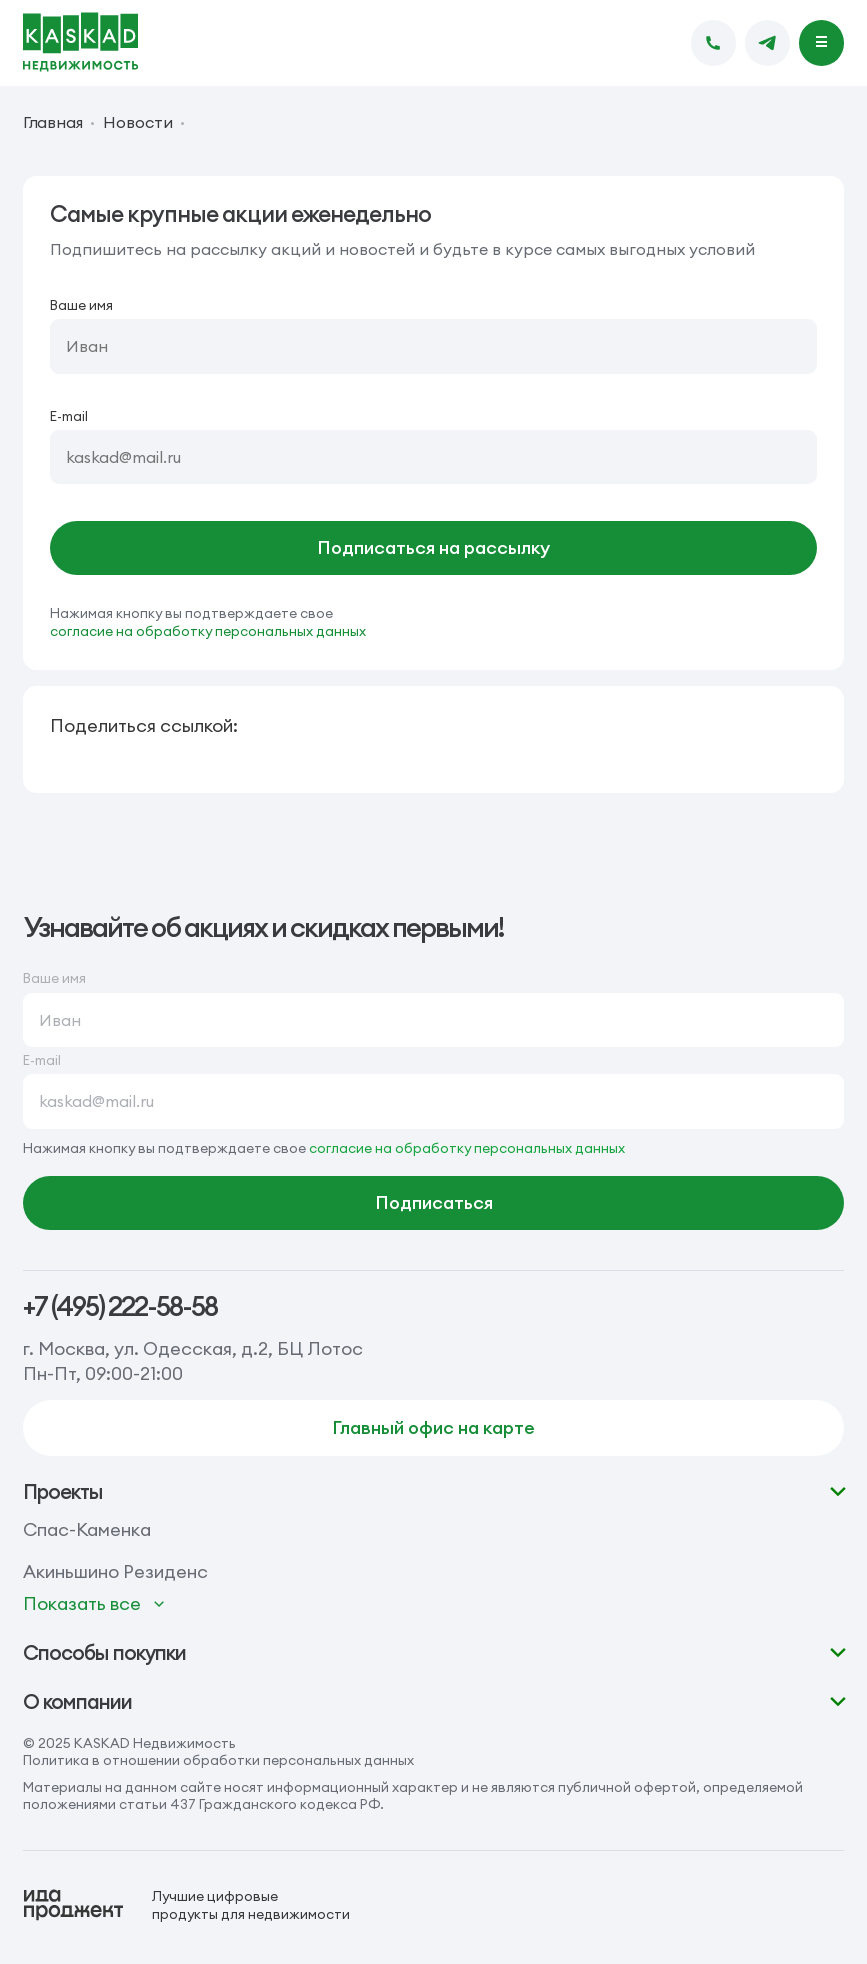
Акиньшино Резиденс (115, 1571)
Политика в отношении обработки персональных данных (218, 1760)
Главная (53, 123)
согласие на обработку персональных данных (208, 631)
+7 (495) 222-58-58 (120, 1306)
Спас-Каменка (87, 1529)
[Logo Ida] (186, 1905)
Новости (137, 123)
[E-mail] (434, 457)
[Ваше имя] (434, 346)
